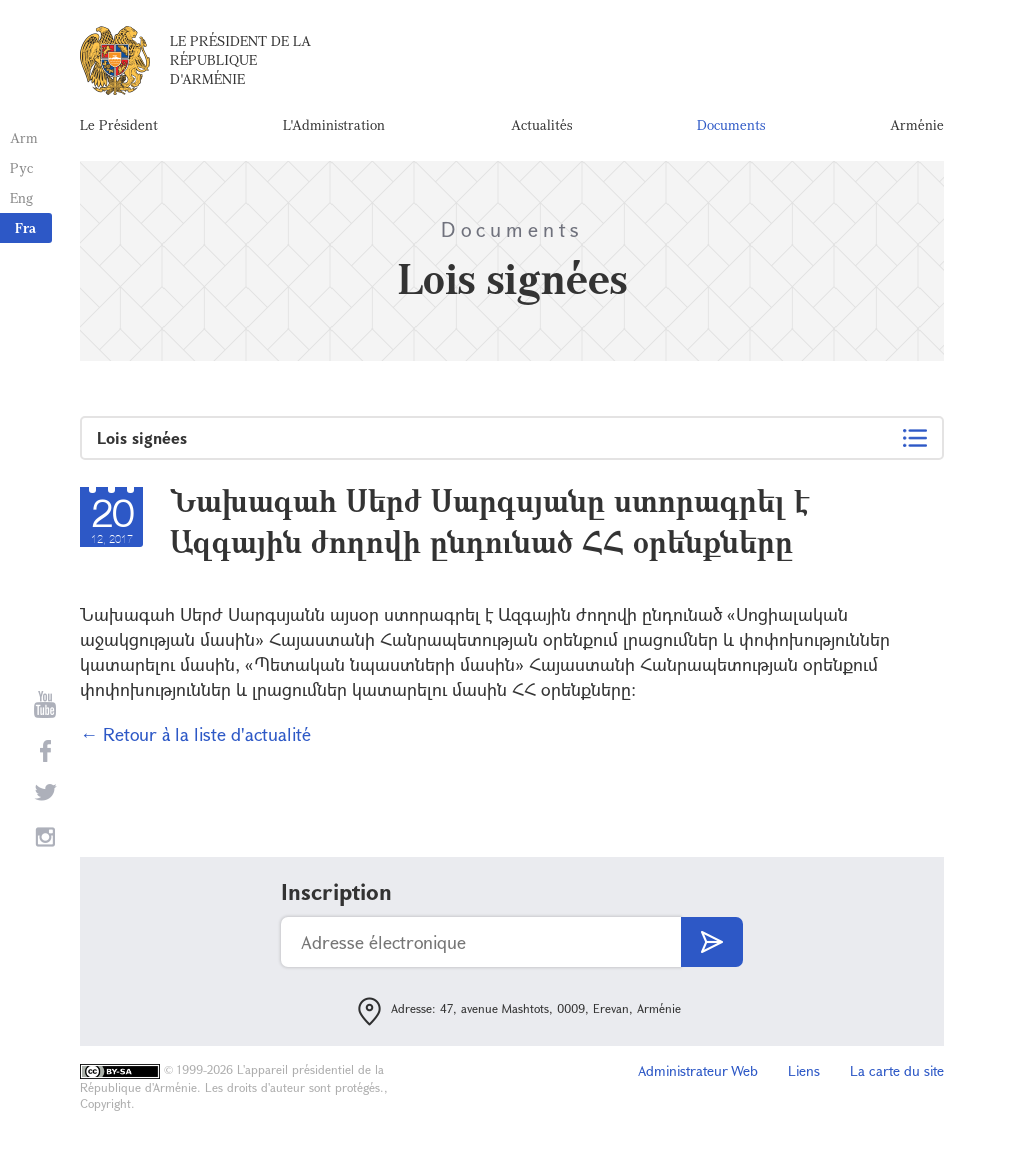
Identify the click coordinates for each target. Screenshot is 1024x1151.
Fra (25, 227)
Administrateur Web (698, 1070)
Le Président (119, 124)
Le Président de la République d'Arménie (240, 59)
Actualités (541, 124)
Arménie (917, 124)
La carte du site (897, 1070)
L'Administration (334, 124)
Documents (731, 124)
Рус (21, 167)
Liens (804, 1070)
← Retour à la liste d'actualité (195, 734)
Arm (24, 137)
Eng (21, 197)
